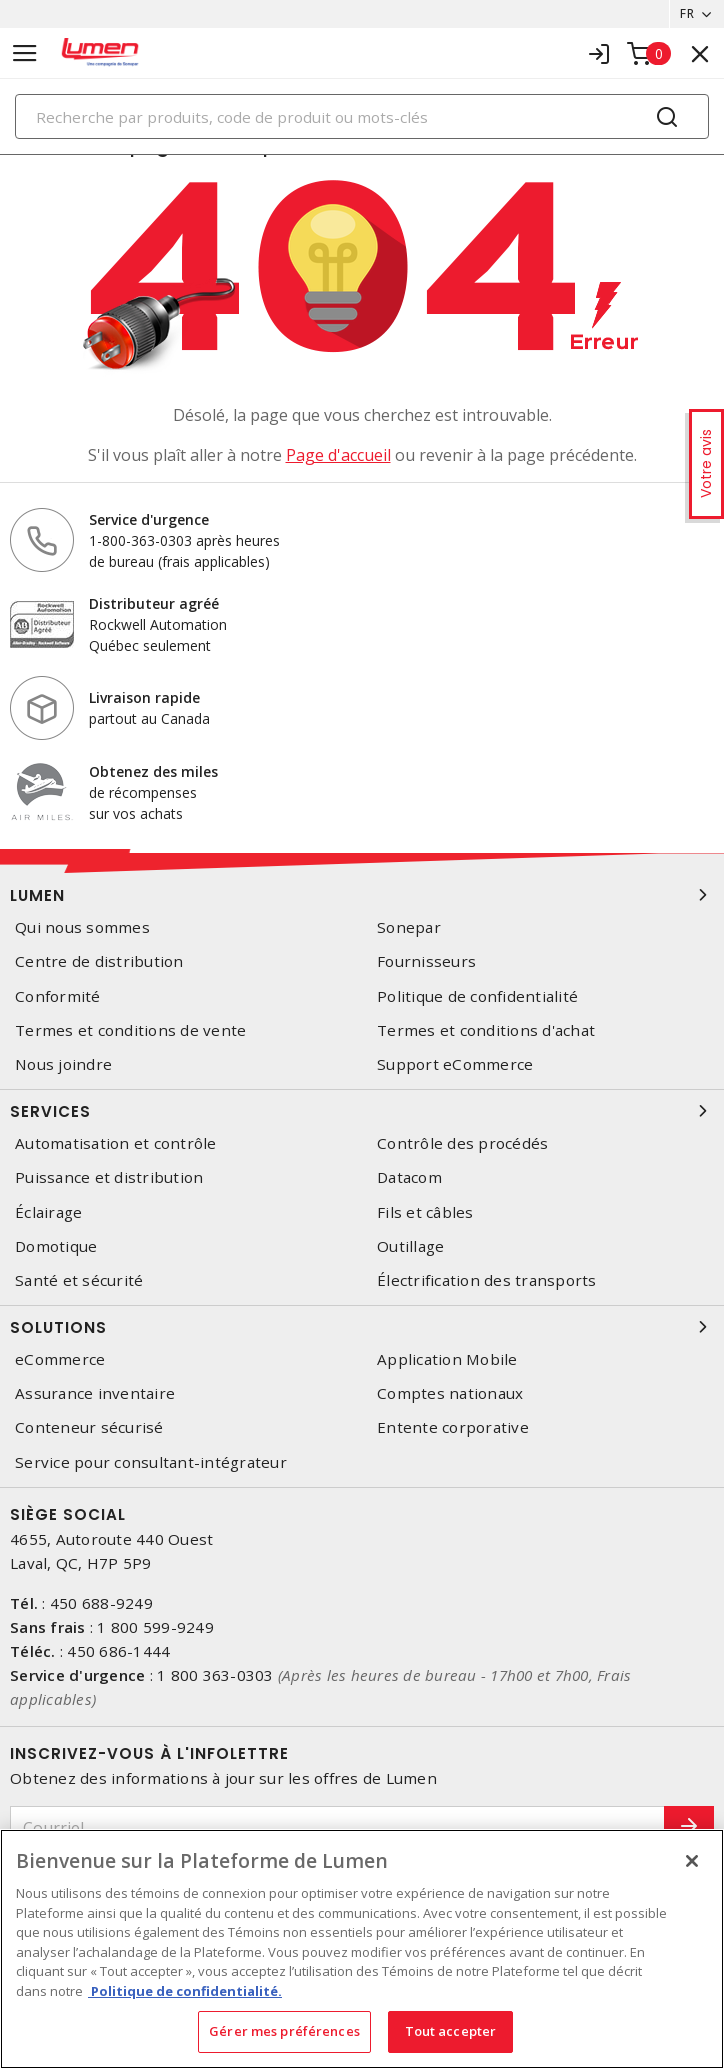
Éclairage (48, 1212)
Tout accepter (451, 2031)
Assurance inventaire (95, 1393)
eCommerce (60, 1359)
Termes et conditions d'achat (486, 1030)
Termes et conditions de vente (130, 1030)
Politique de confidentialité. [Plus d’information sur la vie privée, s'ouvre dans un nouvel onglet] (185, 1991)
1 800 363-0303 (215, 1675)
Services (362, 1111)
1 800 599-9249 (155, 1627)
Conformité (58, 996)
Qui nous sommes (82, 927)
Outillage (410, 1246)
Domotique (56, 1246)
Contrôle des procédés (462, 1143)
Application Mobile (447, 1359)
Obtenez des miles (153, 771)
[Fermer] (692, 1861)
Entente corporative (453, 1427)
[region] (362, 1949)
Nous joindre (63, 1064)
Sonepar (409, 927)
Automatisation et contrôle (116, 1143)
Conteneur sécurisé (89, 1427)
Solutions (362, 1327)
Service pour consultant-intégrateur (151, 1462)
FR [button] (687, 13)
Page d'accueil (338, 455)
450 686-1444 (118, 1651)
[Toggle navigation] (25, 53)
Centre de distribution (99, 961)
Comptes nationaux (450, 1393)
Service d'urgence (149, 519)
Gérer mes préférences (284, 2031)
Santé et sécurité (79, 1280)
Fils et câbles (425, 1212)
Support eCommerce (455, 1064)
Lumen (362, 895)
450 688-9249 (101, 1603)
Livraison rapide (144, 697)
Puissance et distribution (109, 1177)
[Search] (362, 116)
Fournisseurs (426, 961)
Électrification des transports (487, 1280)
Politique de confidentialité (477, 996)
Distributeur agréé (154, 603)
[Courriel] (337, 1828)
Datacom (409, 1177)
